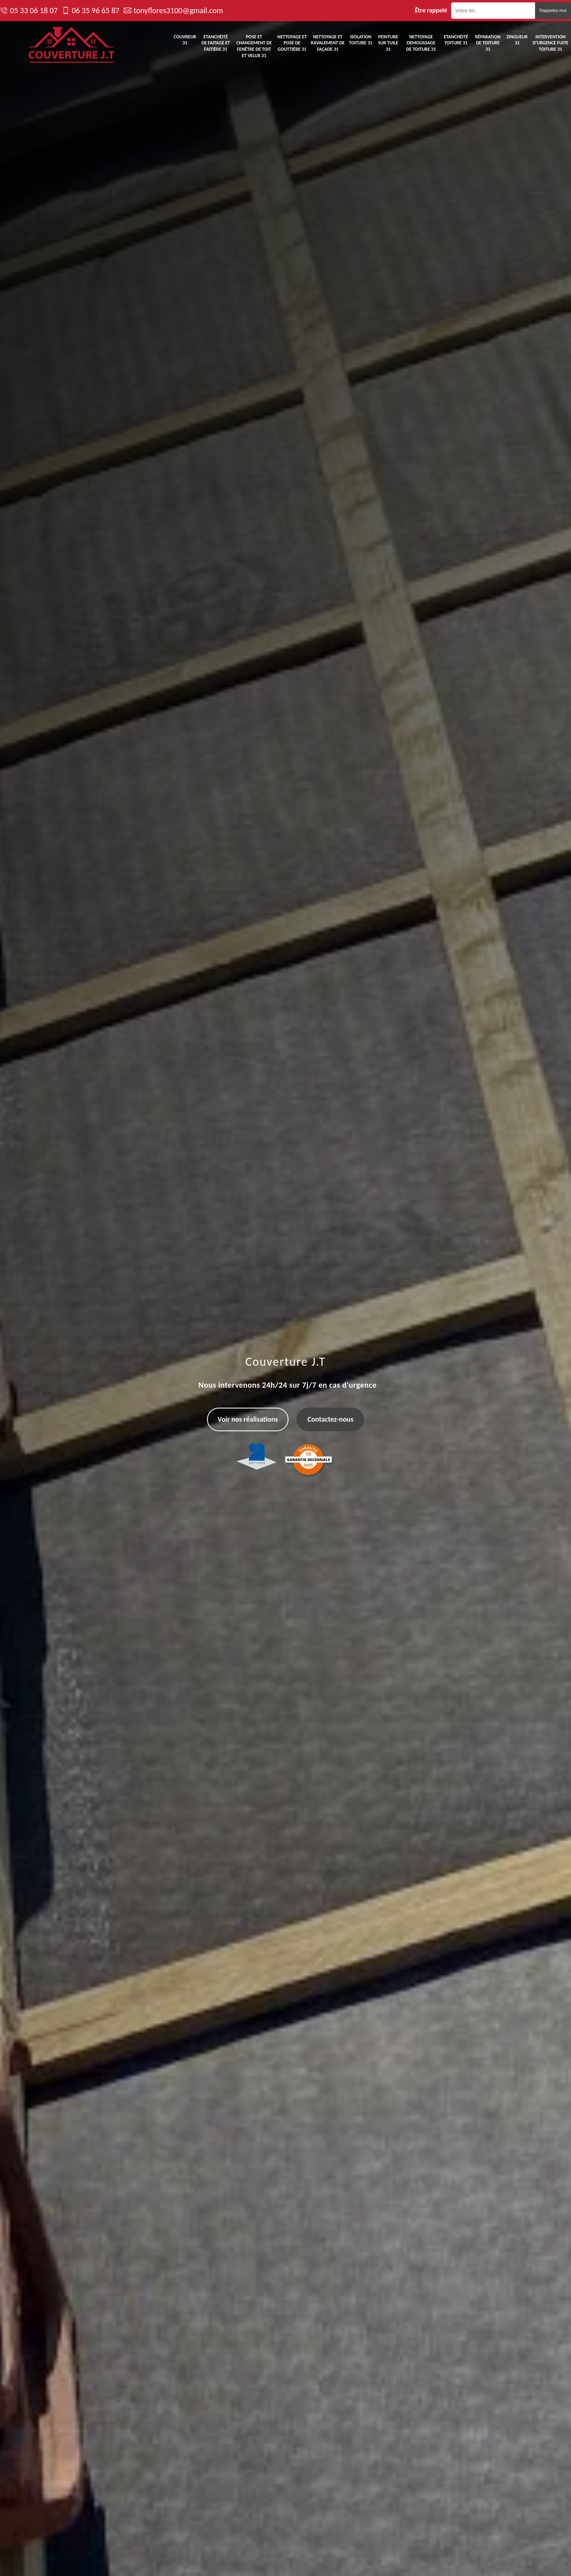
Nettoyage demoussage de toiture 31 (421, 43)
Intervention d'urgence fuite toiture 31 (551, 43)
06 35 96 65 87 (95, 10)
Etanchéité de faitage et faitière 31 (215, 43)
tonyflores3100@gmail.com (178, 10)
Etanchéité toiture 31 (456, 40)
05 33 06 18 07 (34, 10)
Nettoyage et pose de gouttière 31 (292, 43)
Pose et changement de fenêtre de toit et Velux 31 (254, 46)
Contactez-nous (330, 1419)
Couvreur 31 (185, 40)
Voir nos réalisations (248, 1419)
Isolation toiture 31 (360, 40)
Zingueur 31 (517, 40)
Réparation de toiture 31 (488, 43)
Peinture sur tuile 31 (388, 43)
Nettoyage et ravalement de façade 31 (327, 43)
